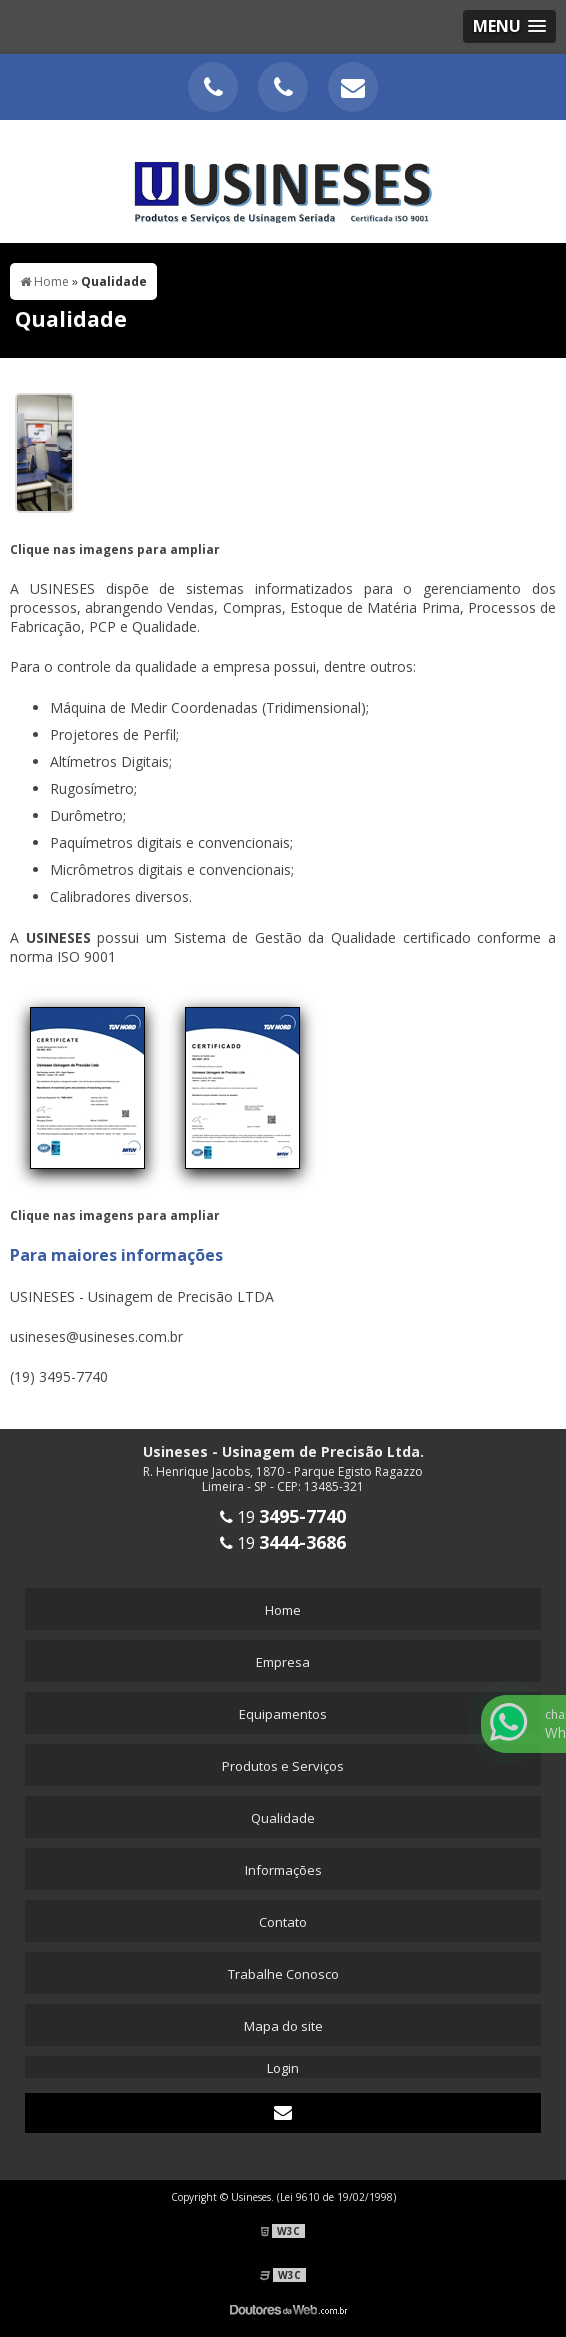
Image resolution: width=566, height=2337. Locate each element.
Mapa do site (283, 2026)
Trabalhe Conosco (283, 1974)
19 (283, 1517)
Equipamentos (283, 1714)
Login (283, 2068)
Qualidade (283, 1818)
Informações (283, 1870)
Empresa (283, 1662)
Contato (283, 1922)
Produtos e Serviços (283, 1766)
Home (283, 1610)
